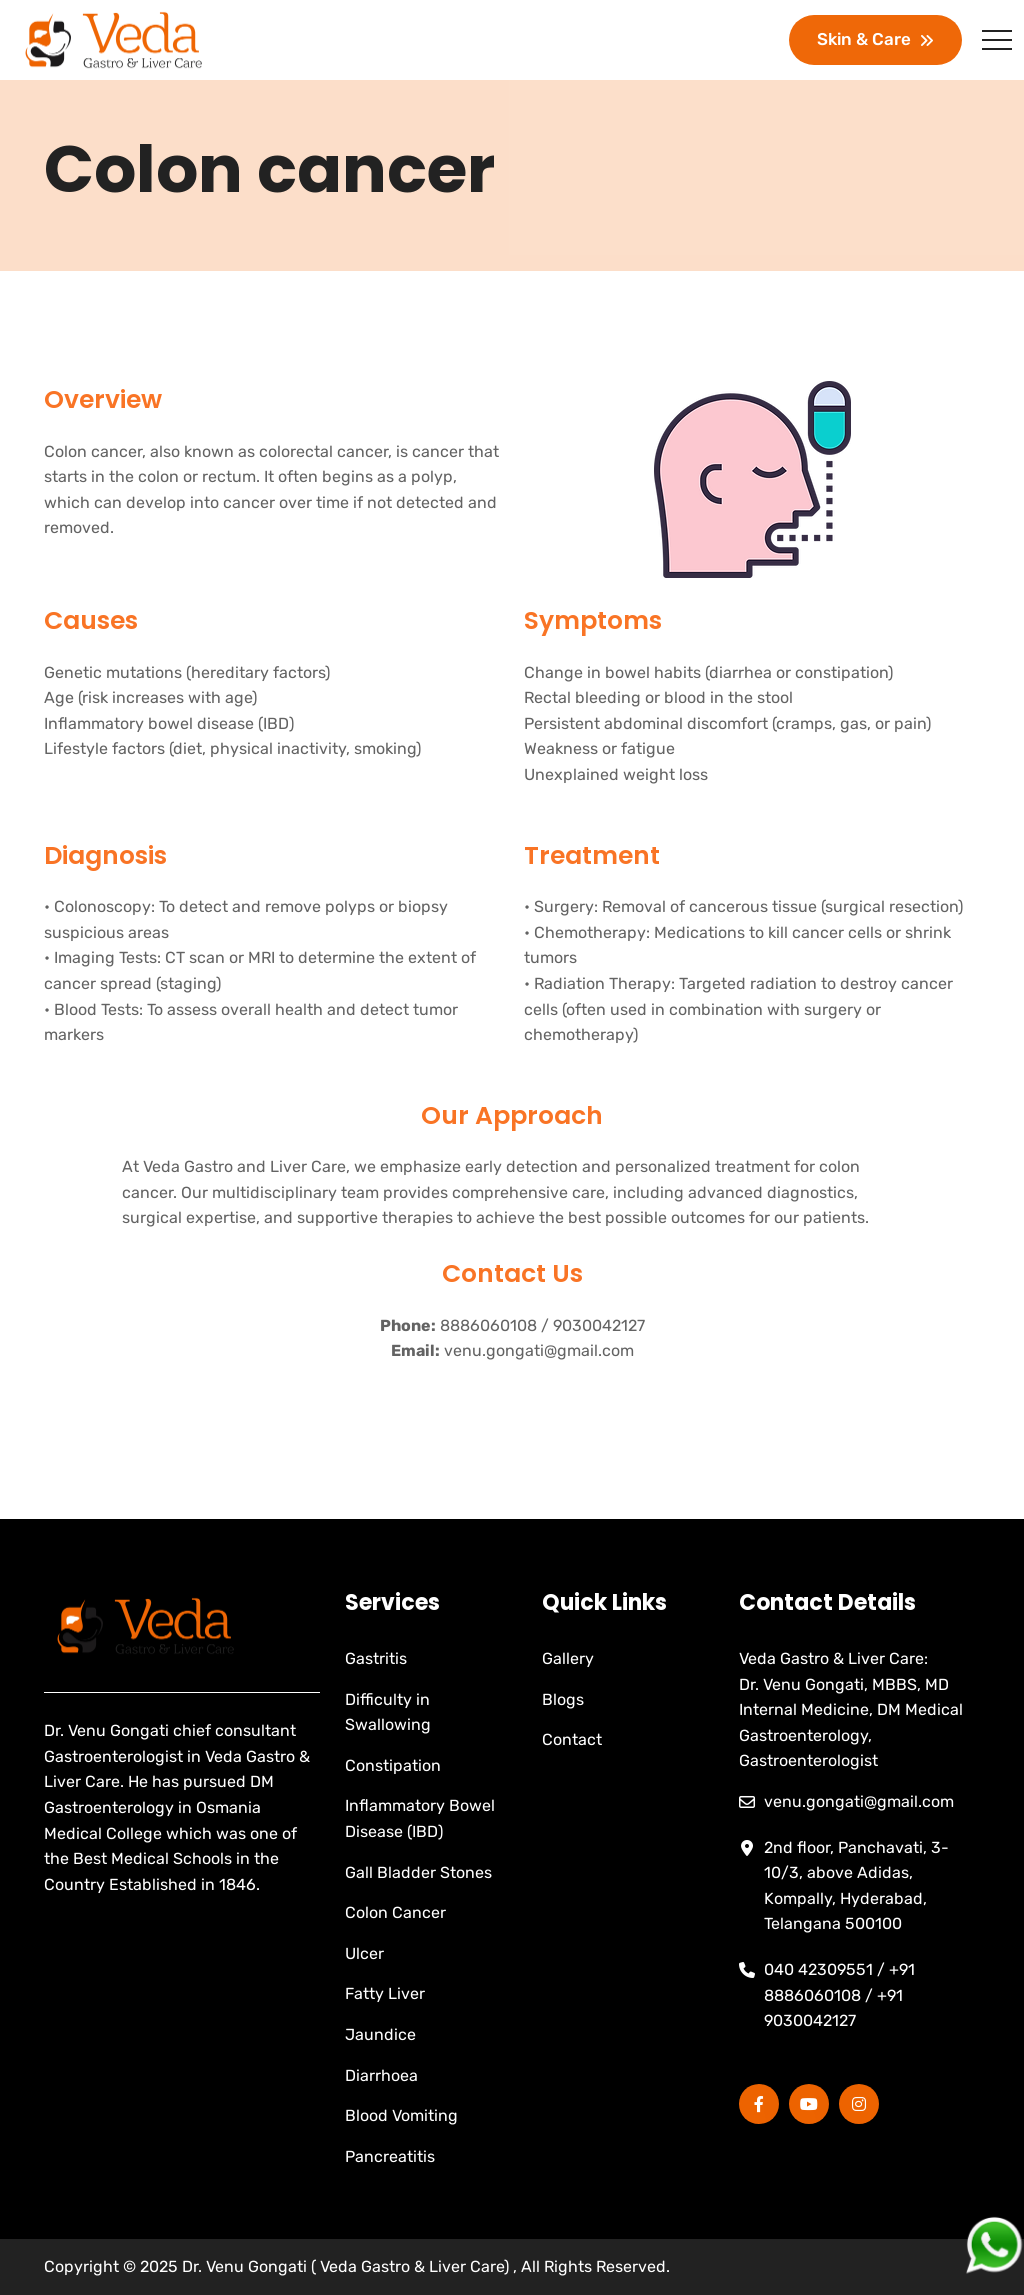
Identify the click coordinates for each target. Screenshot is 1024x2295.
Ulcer (364, 1953)
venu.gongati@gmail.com (539, 1350)
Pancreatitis (390, 2156)
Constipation (393, 1765)
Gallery (568, 1658)
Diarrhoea (381, 2075)
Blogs (563, 1699)
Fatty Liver (385, 1993)
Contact (572, 1739)
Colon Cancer (395, 1912)
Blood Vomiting (401, 2115)
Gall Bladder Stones (418, 1872)
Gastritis (376, 1658)
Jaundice (380, 2034)
